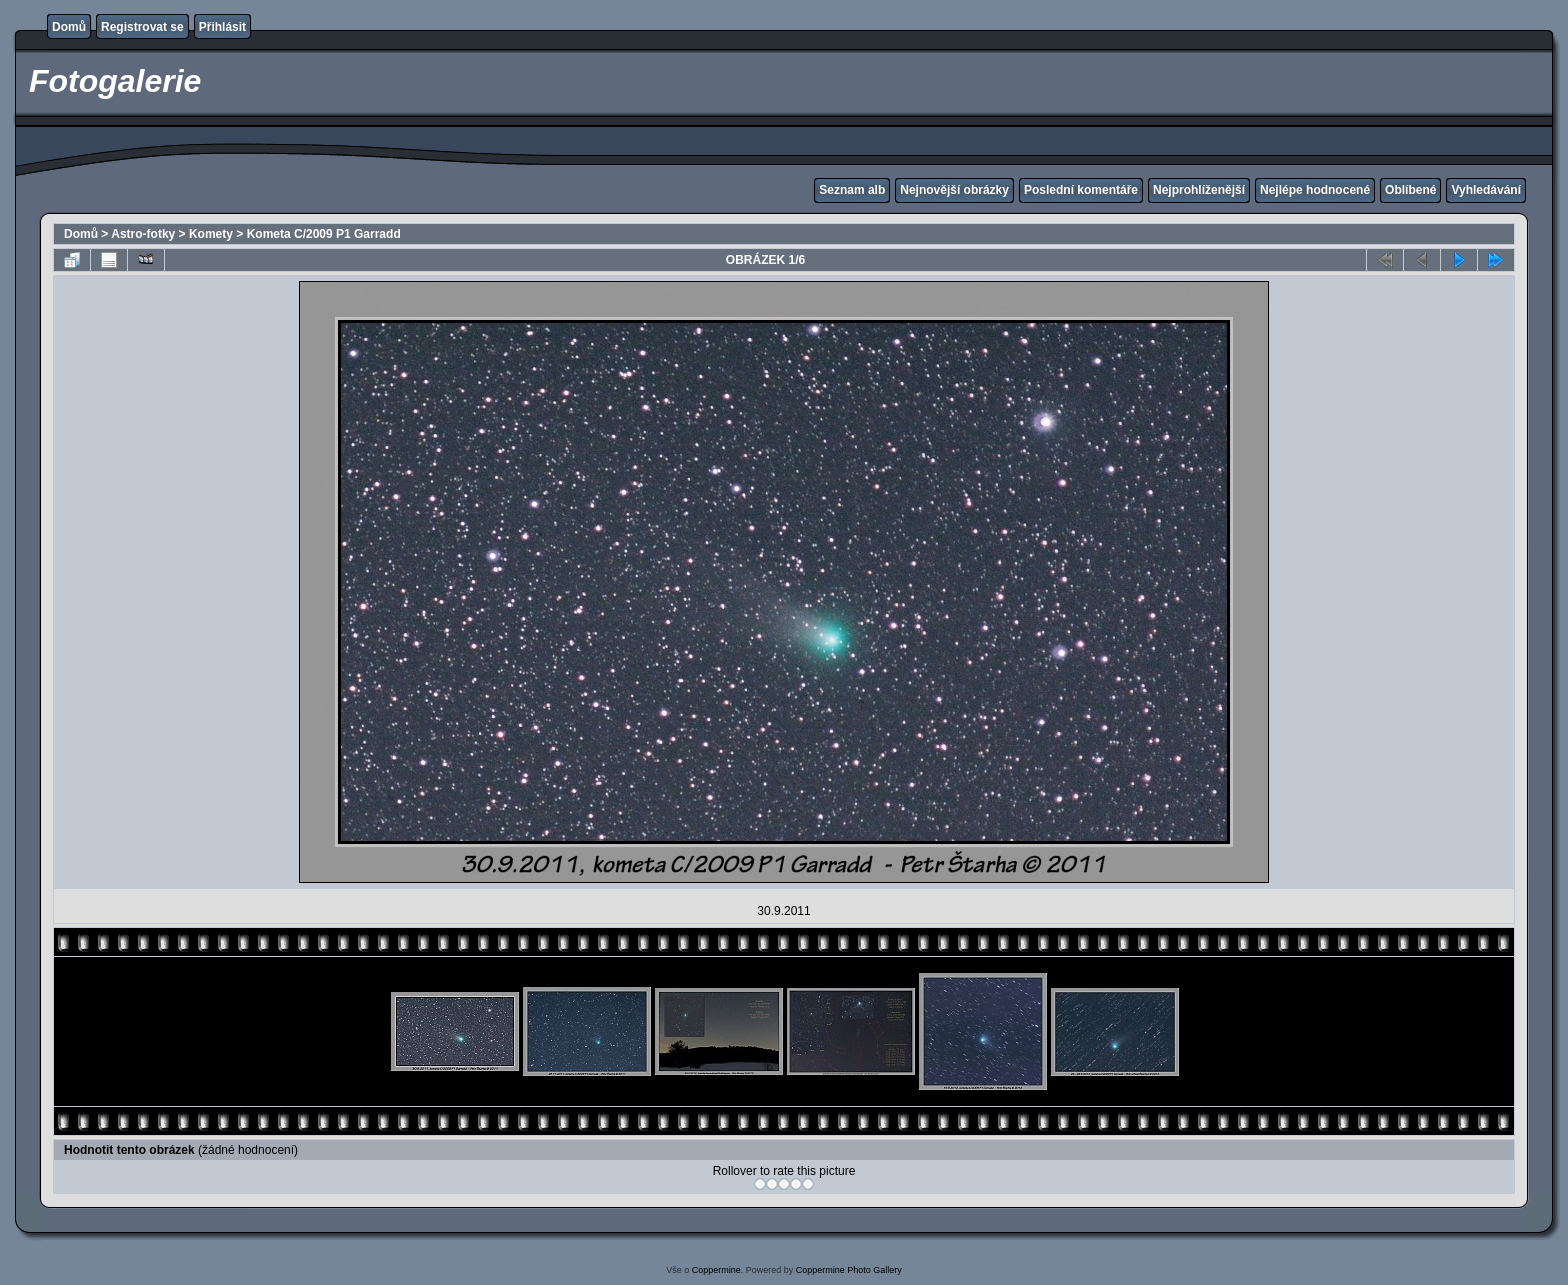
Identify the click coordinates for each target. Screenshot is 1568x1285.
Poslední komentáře (1081, 190)
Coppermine (716, 1270)
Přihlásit (222, 27)
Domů (69, 27)
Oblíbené (1410, 190)
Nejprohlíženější (1199, 190)
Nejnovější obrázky (954, 190)
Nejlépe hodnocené (1315, 190)
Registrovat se (142, 27)
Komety (211, 234)
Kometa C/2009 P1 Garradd (324, 234)
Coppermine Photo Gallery (849, 1270)
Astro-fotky (143, 234)
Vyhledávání (1486, 190)
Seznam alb (852, 190)
